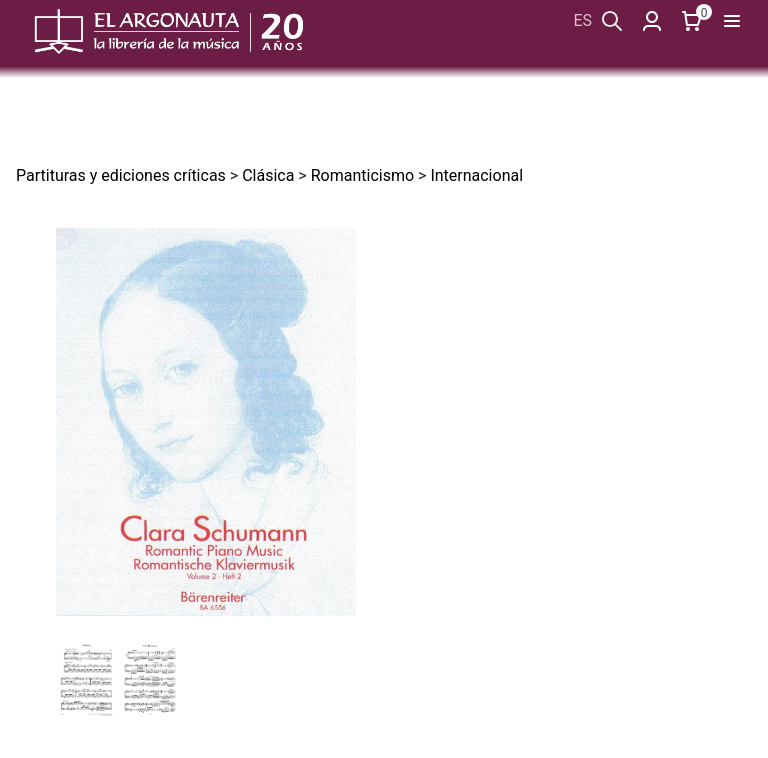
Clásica (268, 175)
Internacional (476, 175)
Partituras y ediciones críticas (121, 175)
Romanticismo (362, 175)
